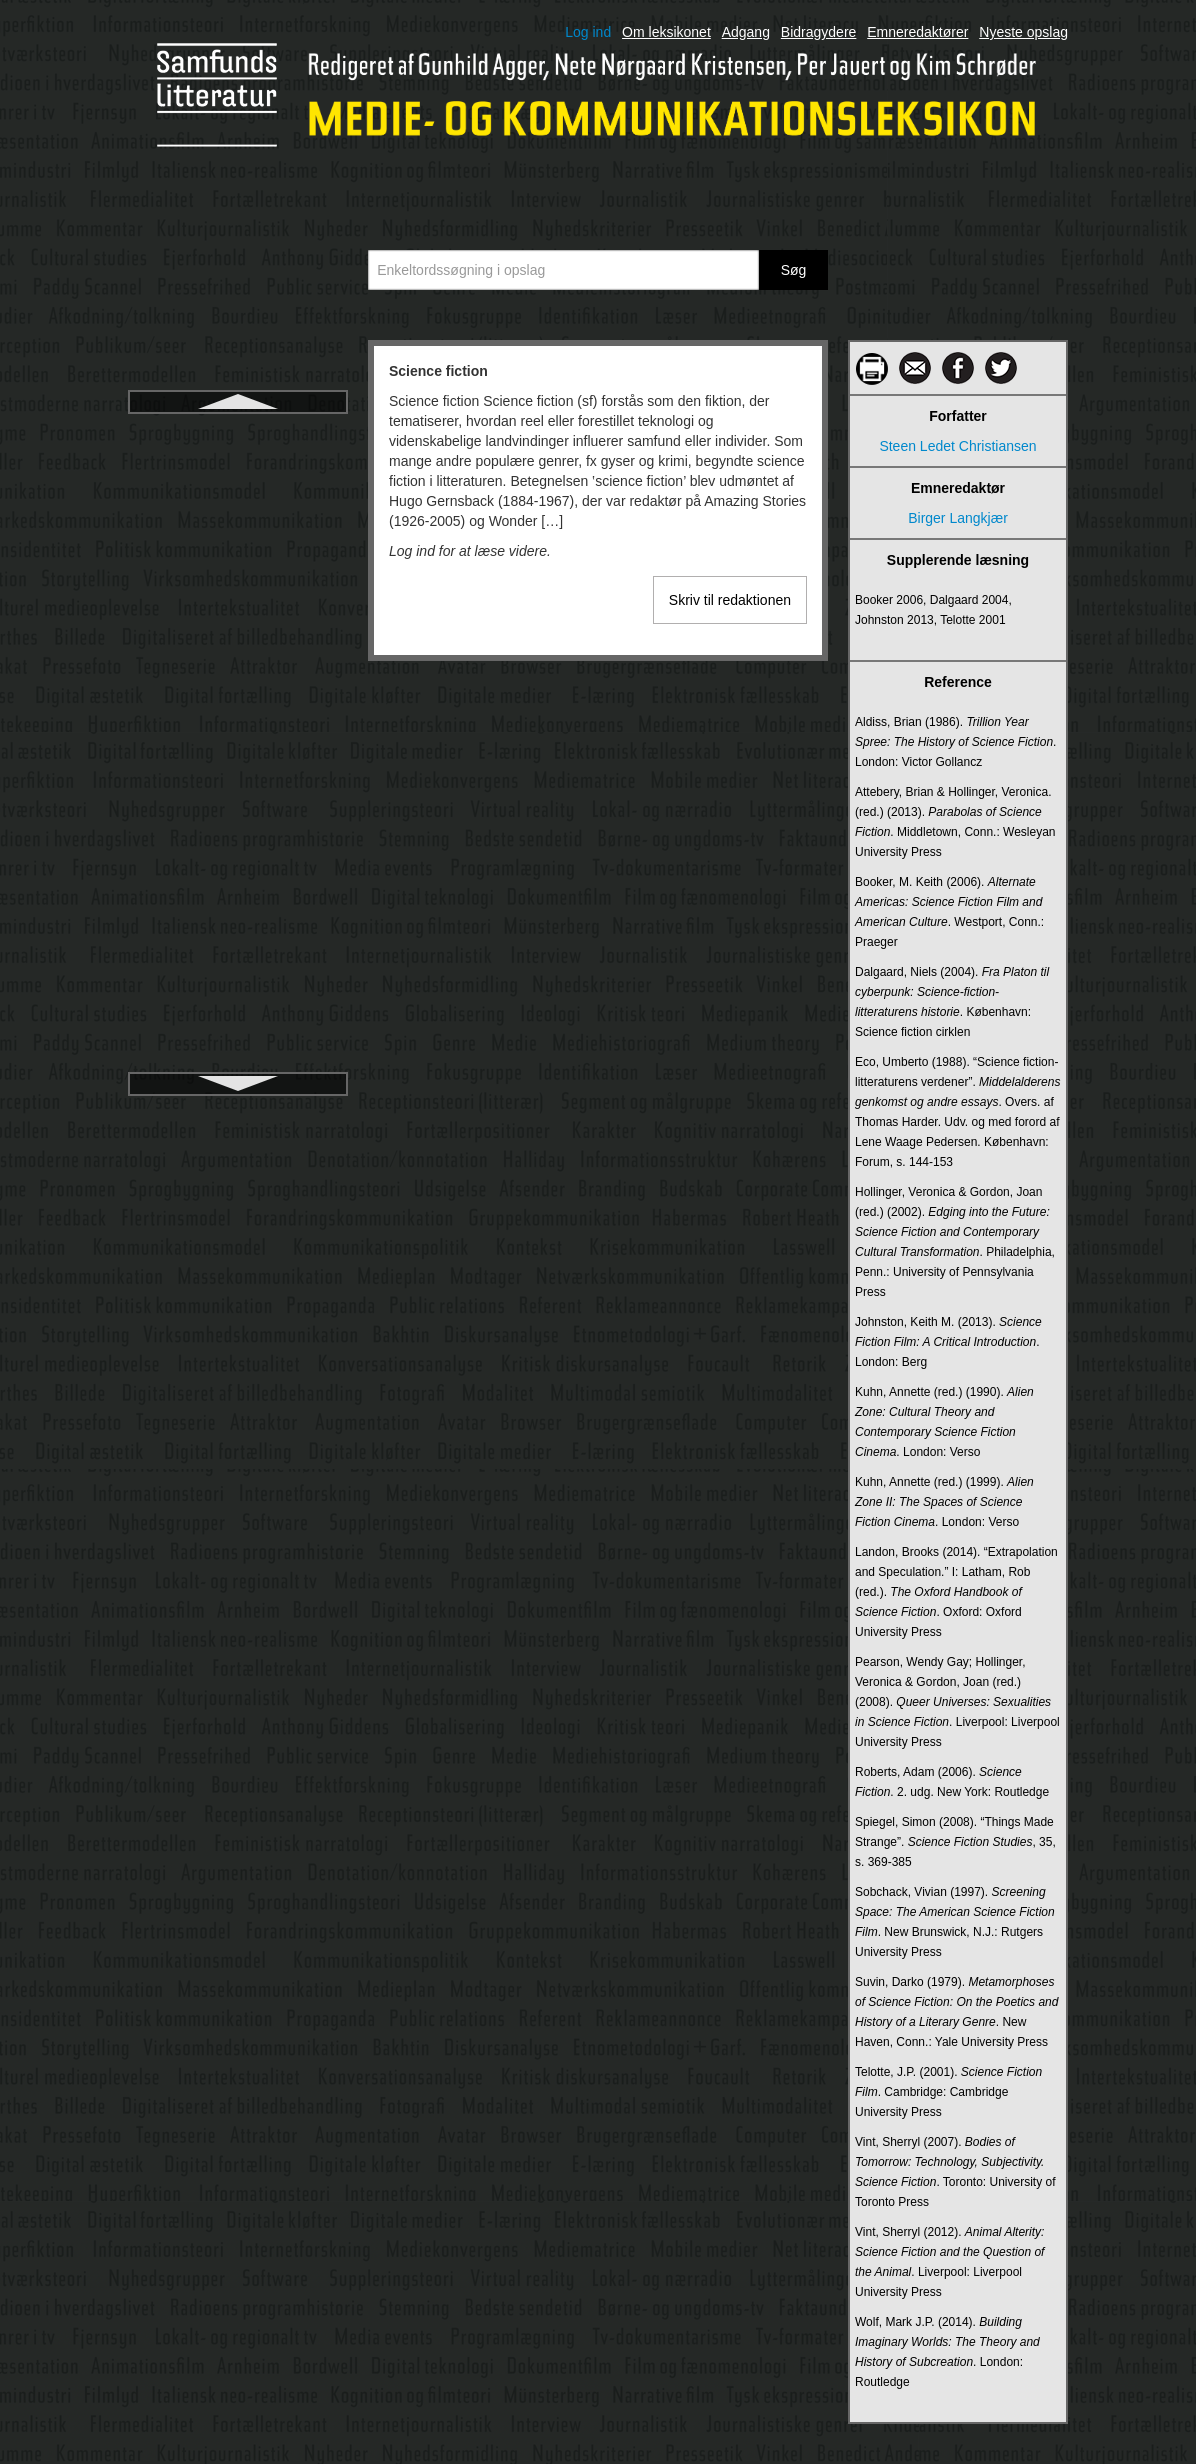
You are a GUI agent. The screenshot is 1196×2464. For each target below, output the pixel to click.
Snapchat (237, 957)
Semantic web (238, 505)
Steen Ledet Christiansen (957, 446)
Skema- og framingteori (238, 813)
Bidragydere (819, 32)
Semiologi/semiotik (238, 577)
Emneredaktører (917, 32)
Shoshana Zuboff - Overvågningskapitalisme (238, 731)
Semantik (238, 541)
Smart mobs (237, 921)
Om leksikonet (666, 32)
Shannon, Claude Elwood (238, 649)
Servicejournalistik (238, 613)
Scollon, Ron (237, 469)
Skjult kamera (238, 849)
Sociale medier (238, 1029)
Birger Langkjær (958, 518)
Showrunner (238, 777)
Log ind (588, 32)
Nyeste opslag (1023, 32)
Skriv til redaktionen (730, 600)
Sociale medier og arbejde (238, 1065)
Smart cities (237, 885)
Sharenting (238, 685)
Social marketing (238, 993)
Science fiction (238, 433)
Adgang (746, 32)
